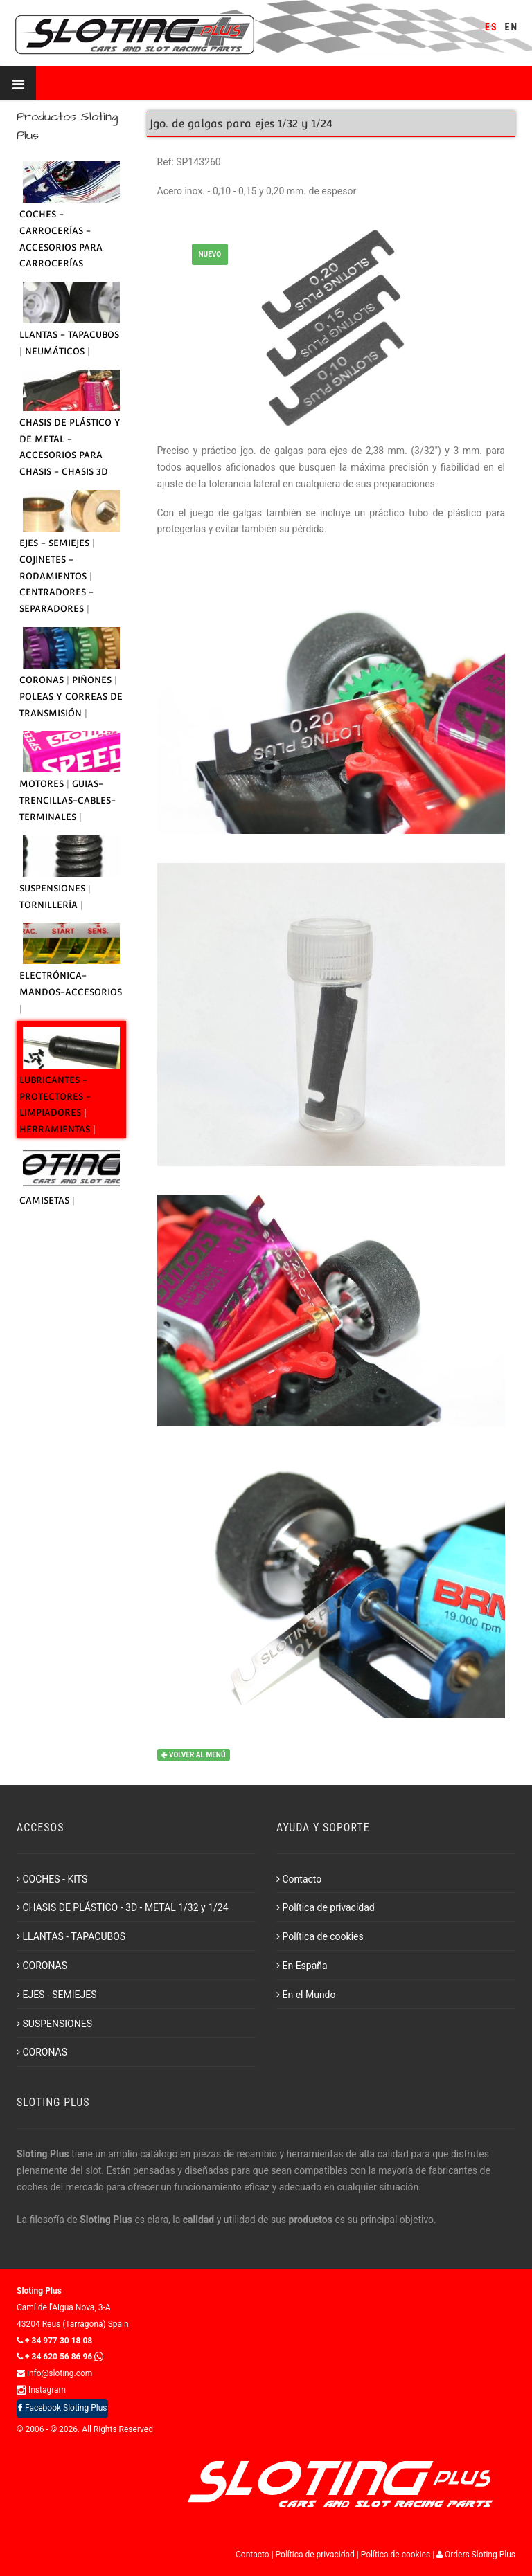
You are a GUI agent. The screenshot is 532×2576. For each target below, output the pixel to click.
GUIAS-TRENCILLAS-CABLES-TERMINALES (67, 800)
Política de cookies (320, 1936)
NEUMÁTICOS (56, 351)
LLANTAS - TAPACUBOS (69, 334)
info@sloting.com (54, 2373)
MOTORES (42, 784)
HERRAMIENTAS (56, 1129)
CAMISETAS (45, 1200)
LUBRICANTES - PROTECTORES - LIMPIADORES (55, 1096)
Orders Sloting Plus (475, 2554)
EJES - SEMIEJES (55, 543)
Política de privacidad (325, 1907)
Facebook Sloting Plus (62, 2408)
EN (511, 27)
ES (491, 27)
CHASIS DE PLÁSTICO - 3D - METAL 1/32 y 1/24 (123, 1907)
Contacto (298, 1879)
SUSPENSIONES (53, 888)
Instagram (41, 2390)
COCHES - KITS (52, 1879)
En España (302, 1965)
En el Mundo (306, 1994)
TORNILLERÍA (49, 905)
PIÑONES (93, 680)
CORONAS (42, 680)
